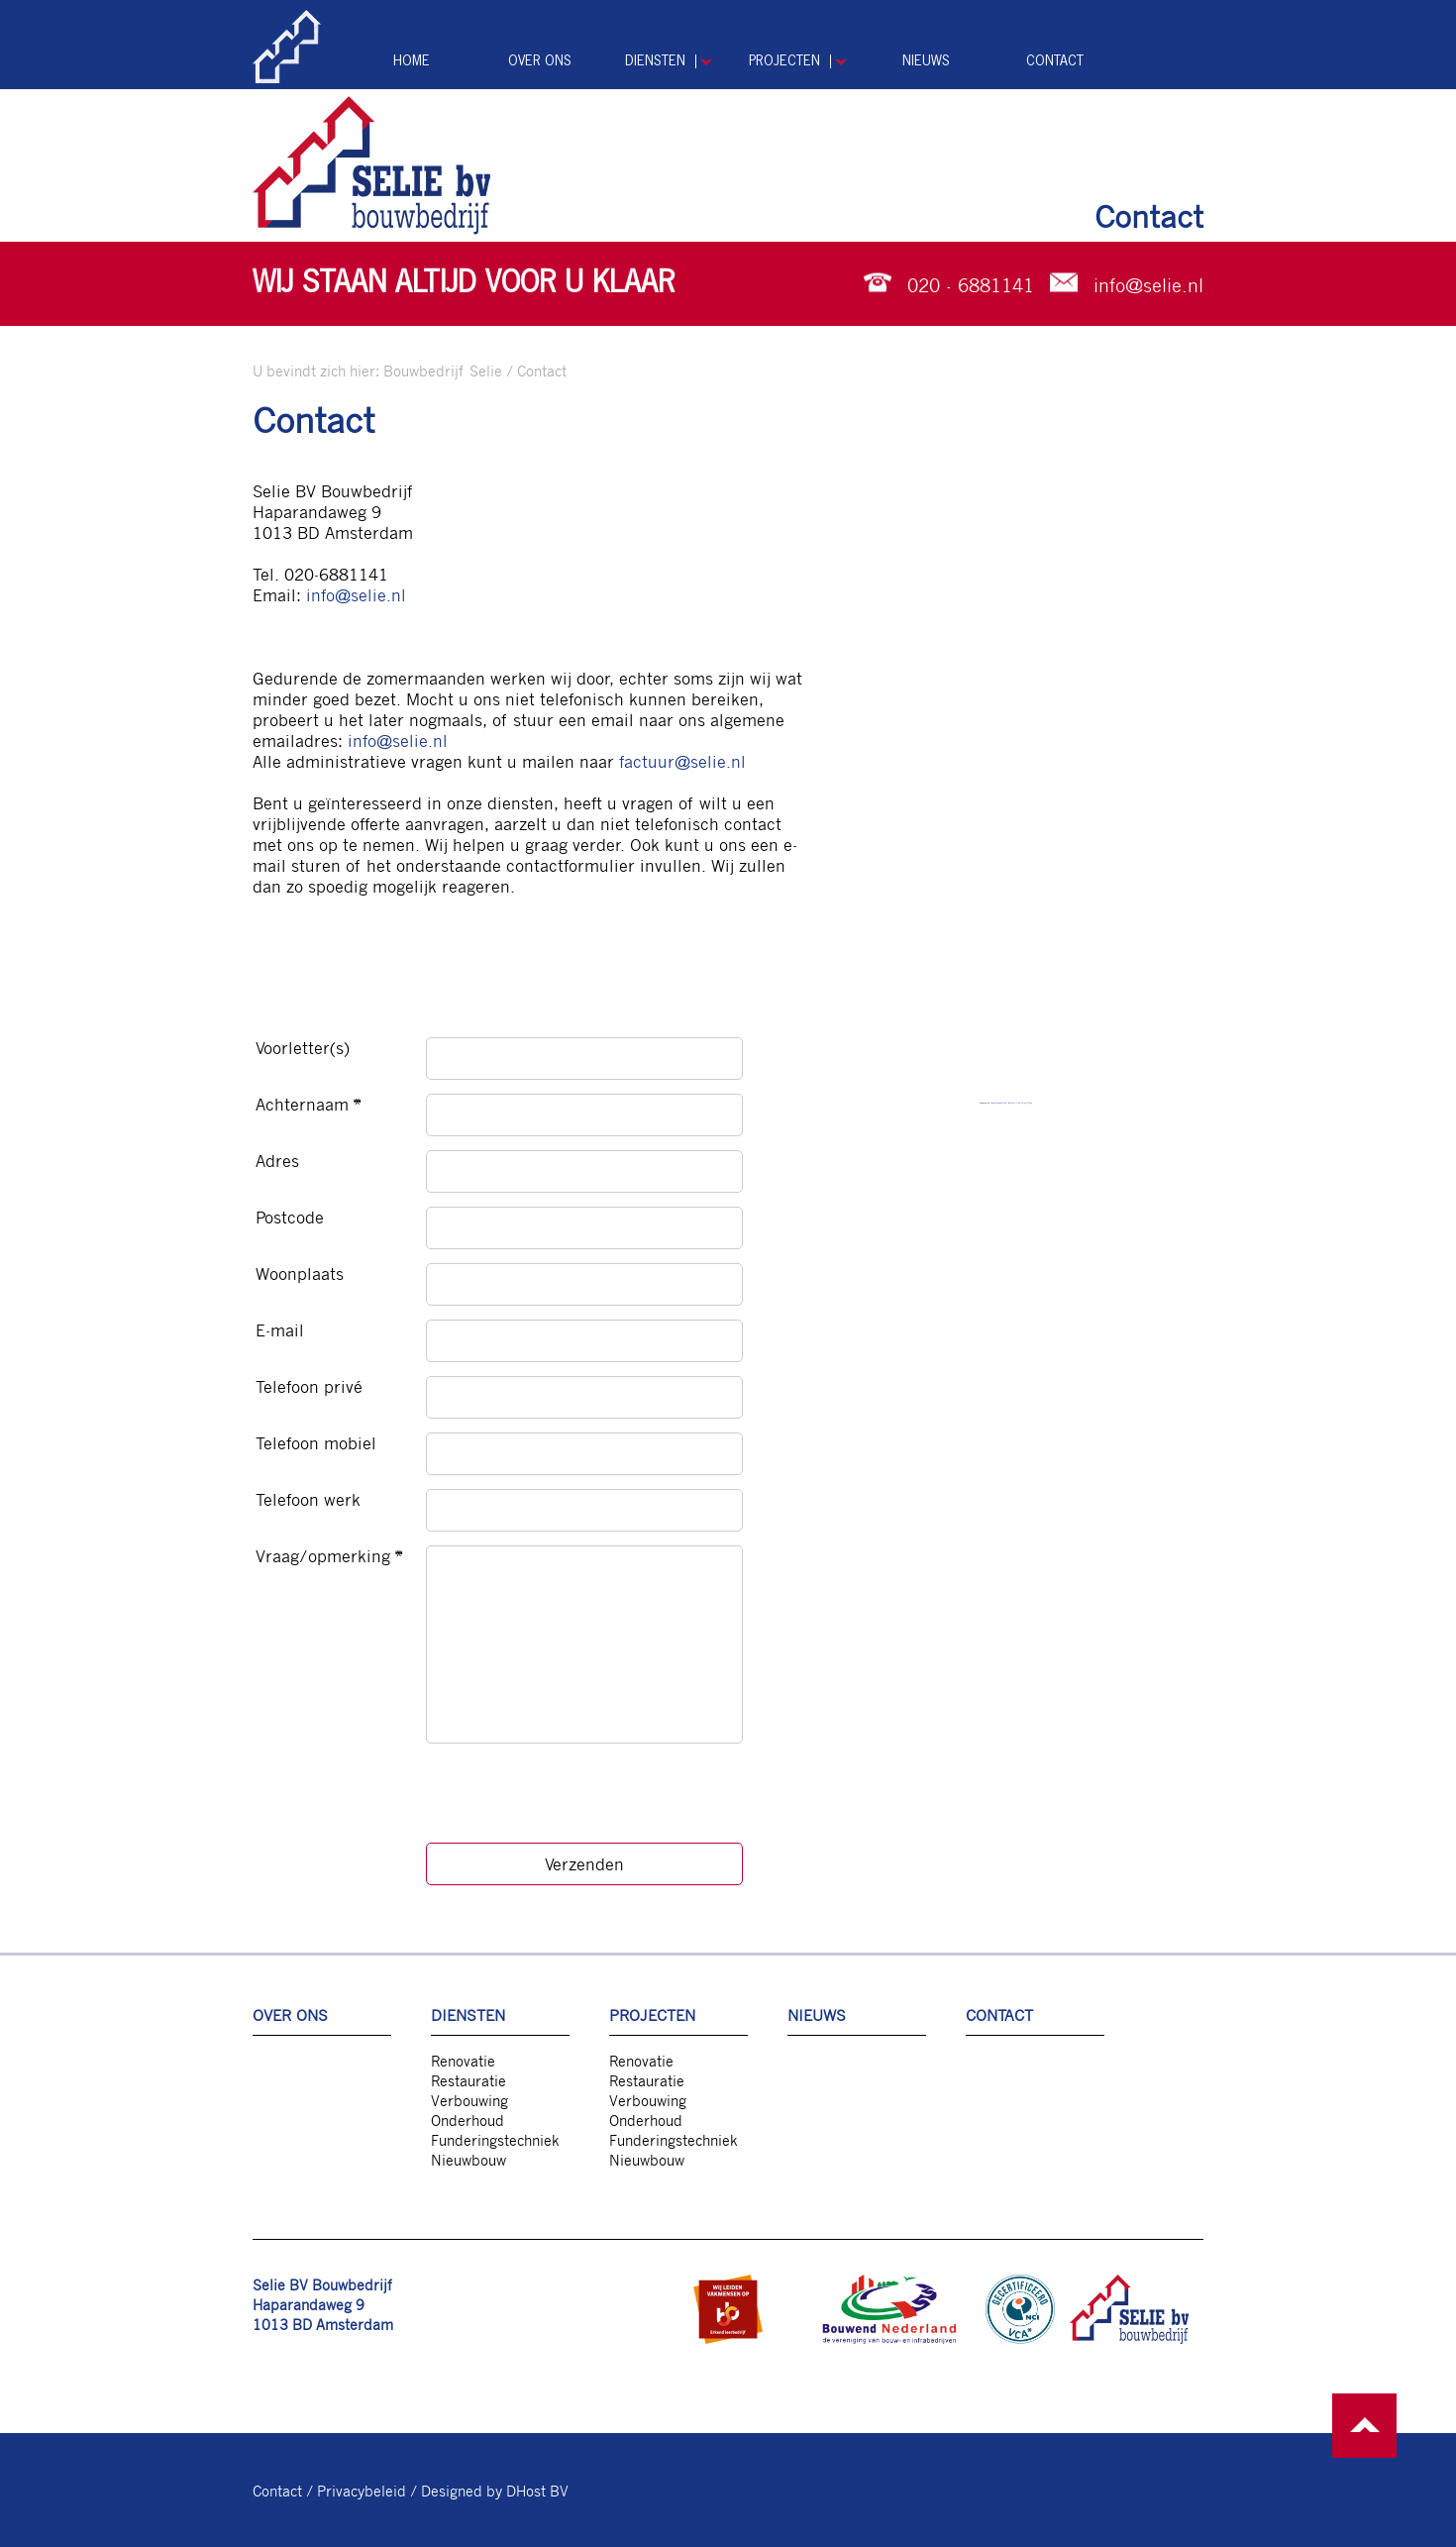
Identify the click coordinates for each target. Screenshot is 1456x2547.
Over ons (540, 61)
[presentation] (576, 1800)
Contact (1055, 61)
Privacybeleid (361, 2490)
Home (411, 61)
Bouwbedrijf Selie (442, 370)
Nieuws (926, 61)
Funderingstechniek (495, 2140)
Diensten (655, 61)
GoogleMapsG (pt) (998, 1103)
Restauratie (468, 2080)
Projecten (784, 61)
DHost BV (537, 2490)
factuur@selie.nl (682, 761)
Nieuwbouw (468, 2160)
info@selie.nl (1148, 283)
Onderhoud (467, 2120)
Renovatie (463, 2060)
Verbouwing (469, 2100)
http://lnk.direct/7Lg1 (1021, 1103)
